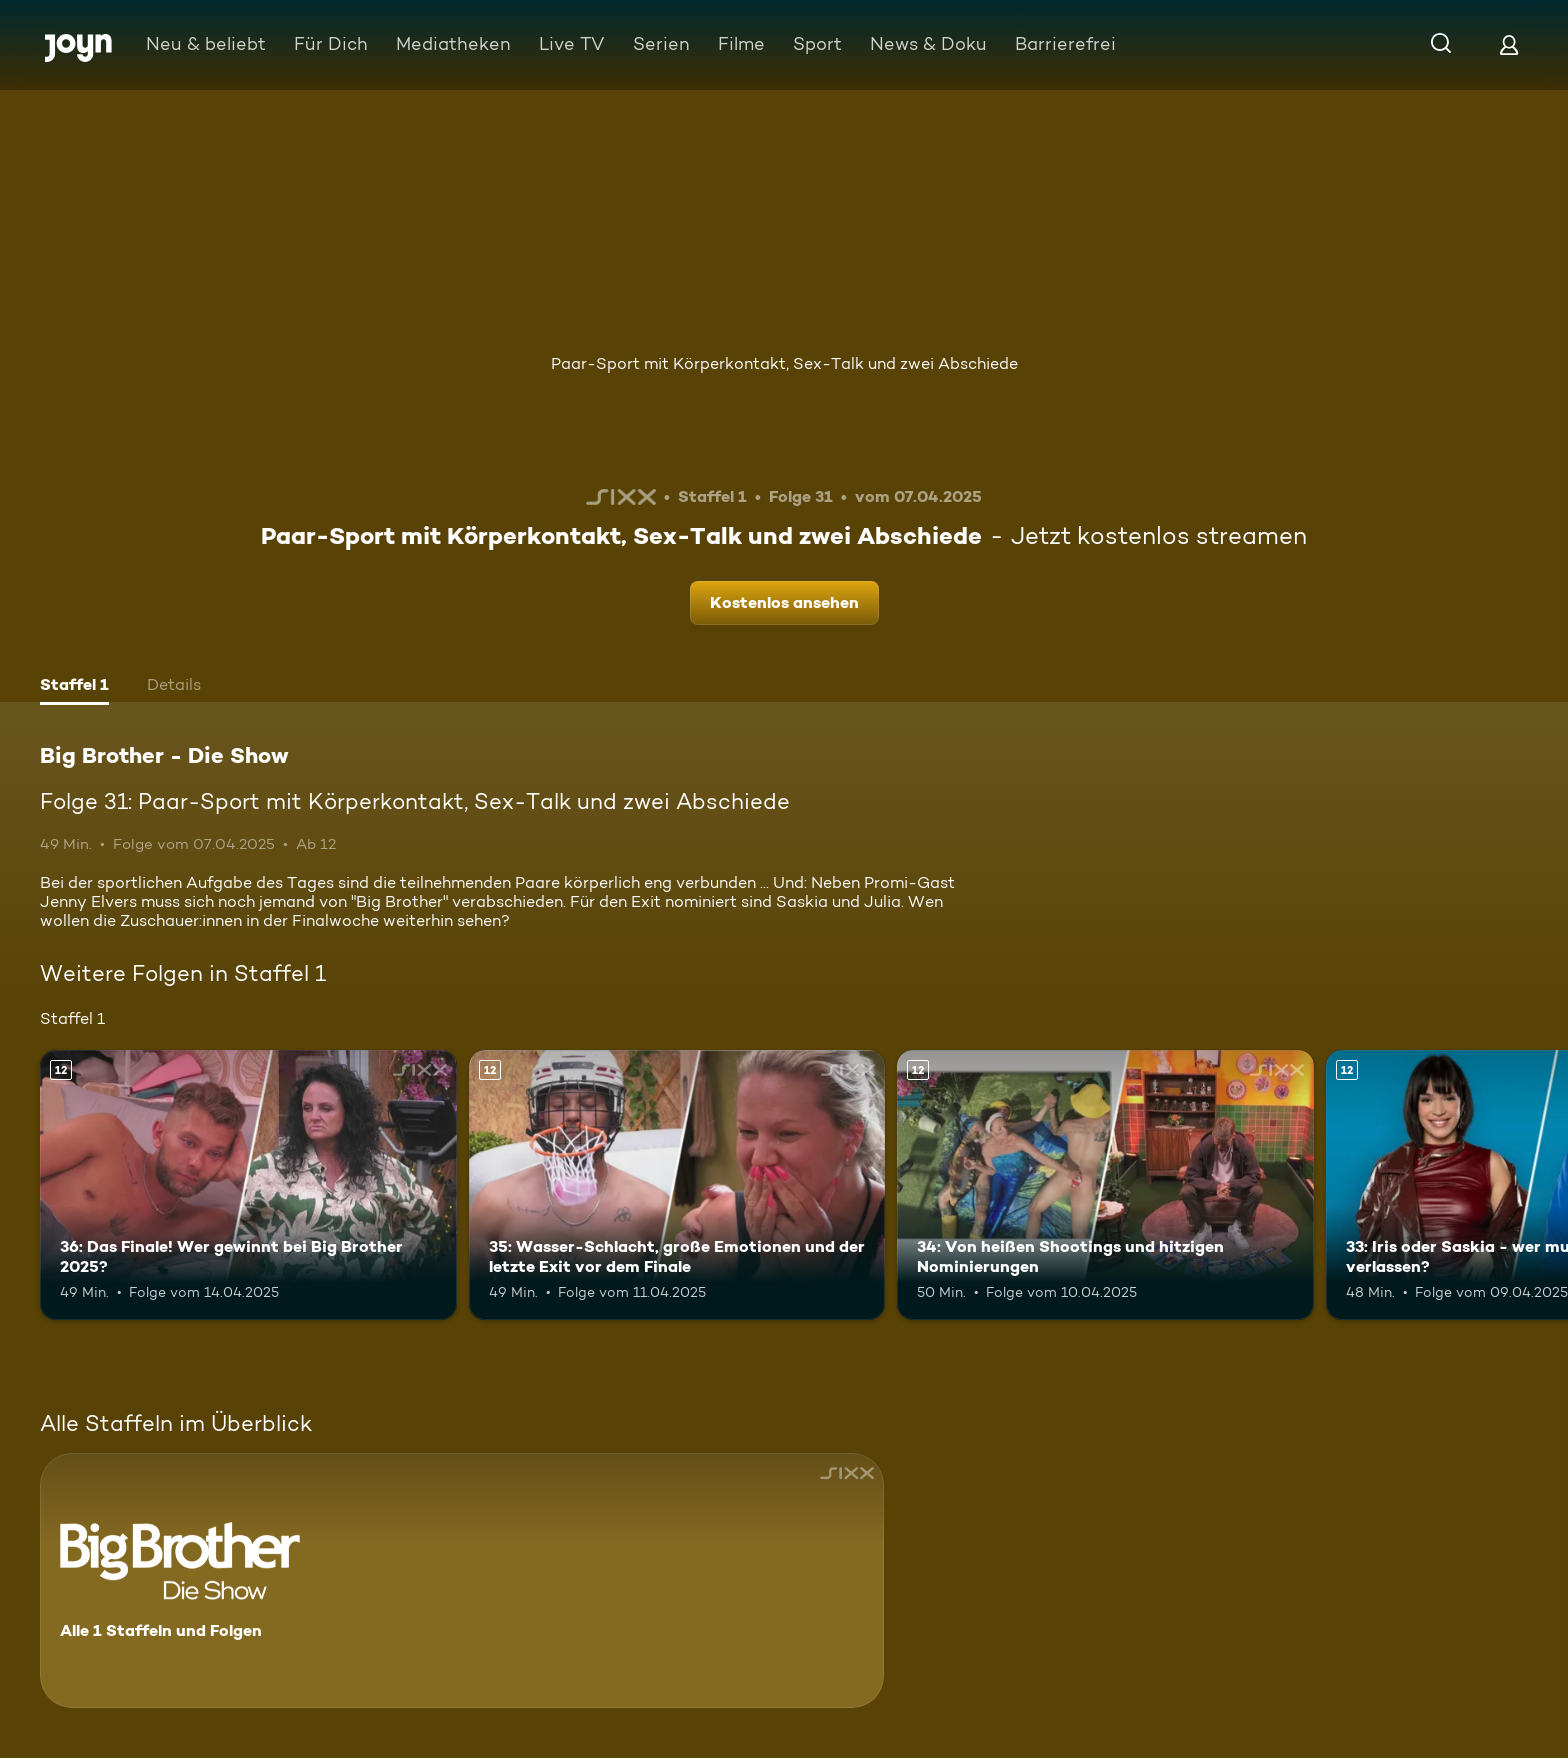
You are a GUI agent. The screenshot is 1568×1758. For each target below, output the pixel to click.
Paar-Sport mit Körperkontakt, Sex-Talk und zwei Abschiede (784, 363)
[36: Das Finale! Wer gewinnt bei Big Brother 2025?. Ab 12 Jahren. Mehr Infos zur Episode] (248, 1185)
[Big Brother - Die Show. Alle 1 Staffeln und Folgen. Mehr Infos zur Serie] (462, 1580)
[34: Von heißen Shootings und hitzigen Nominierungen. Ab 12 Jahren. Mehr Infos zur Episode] (1105, 1185)
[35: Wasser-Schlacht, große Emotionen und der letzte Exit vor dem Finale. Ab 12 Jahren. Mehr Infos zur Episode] (677, 1185)
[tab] (74, 687)
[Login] (1509, 44)
